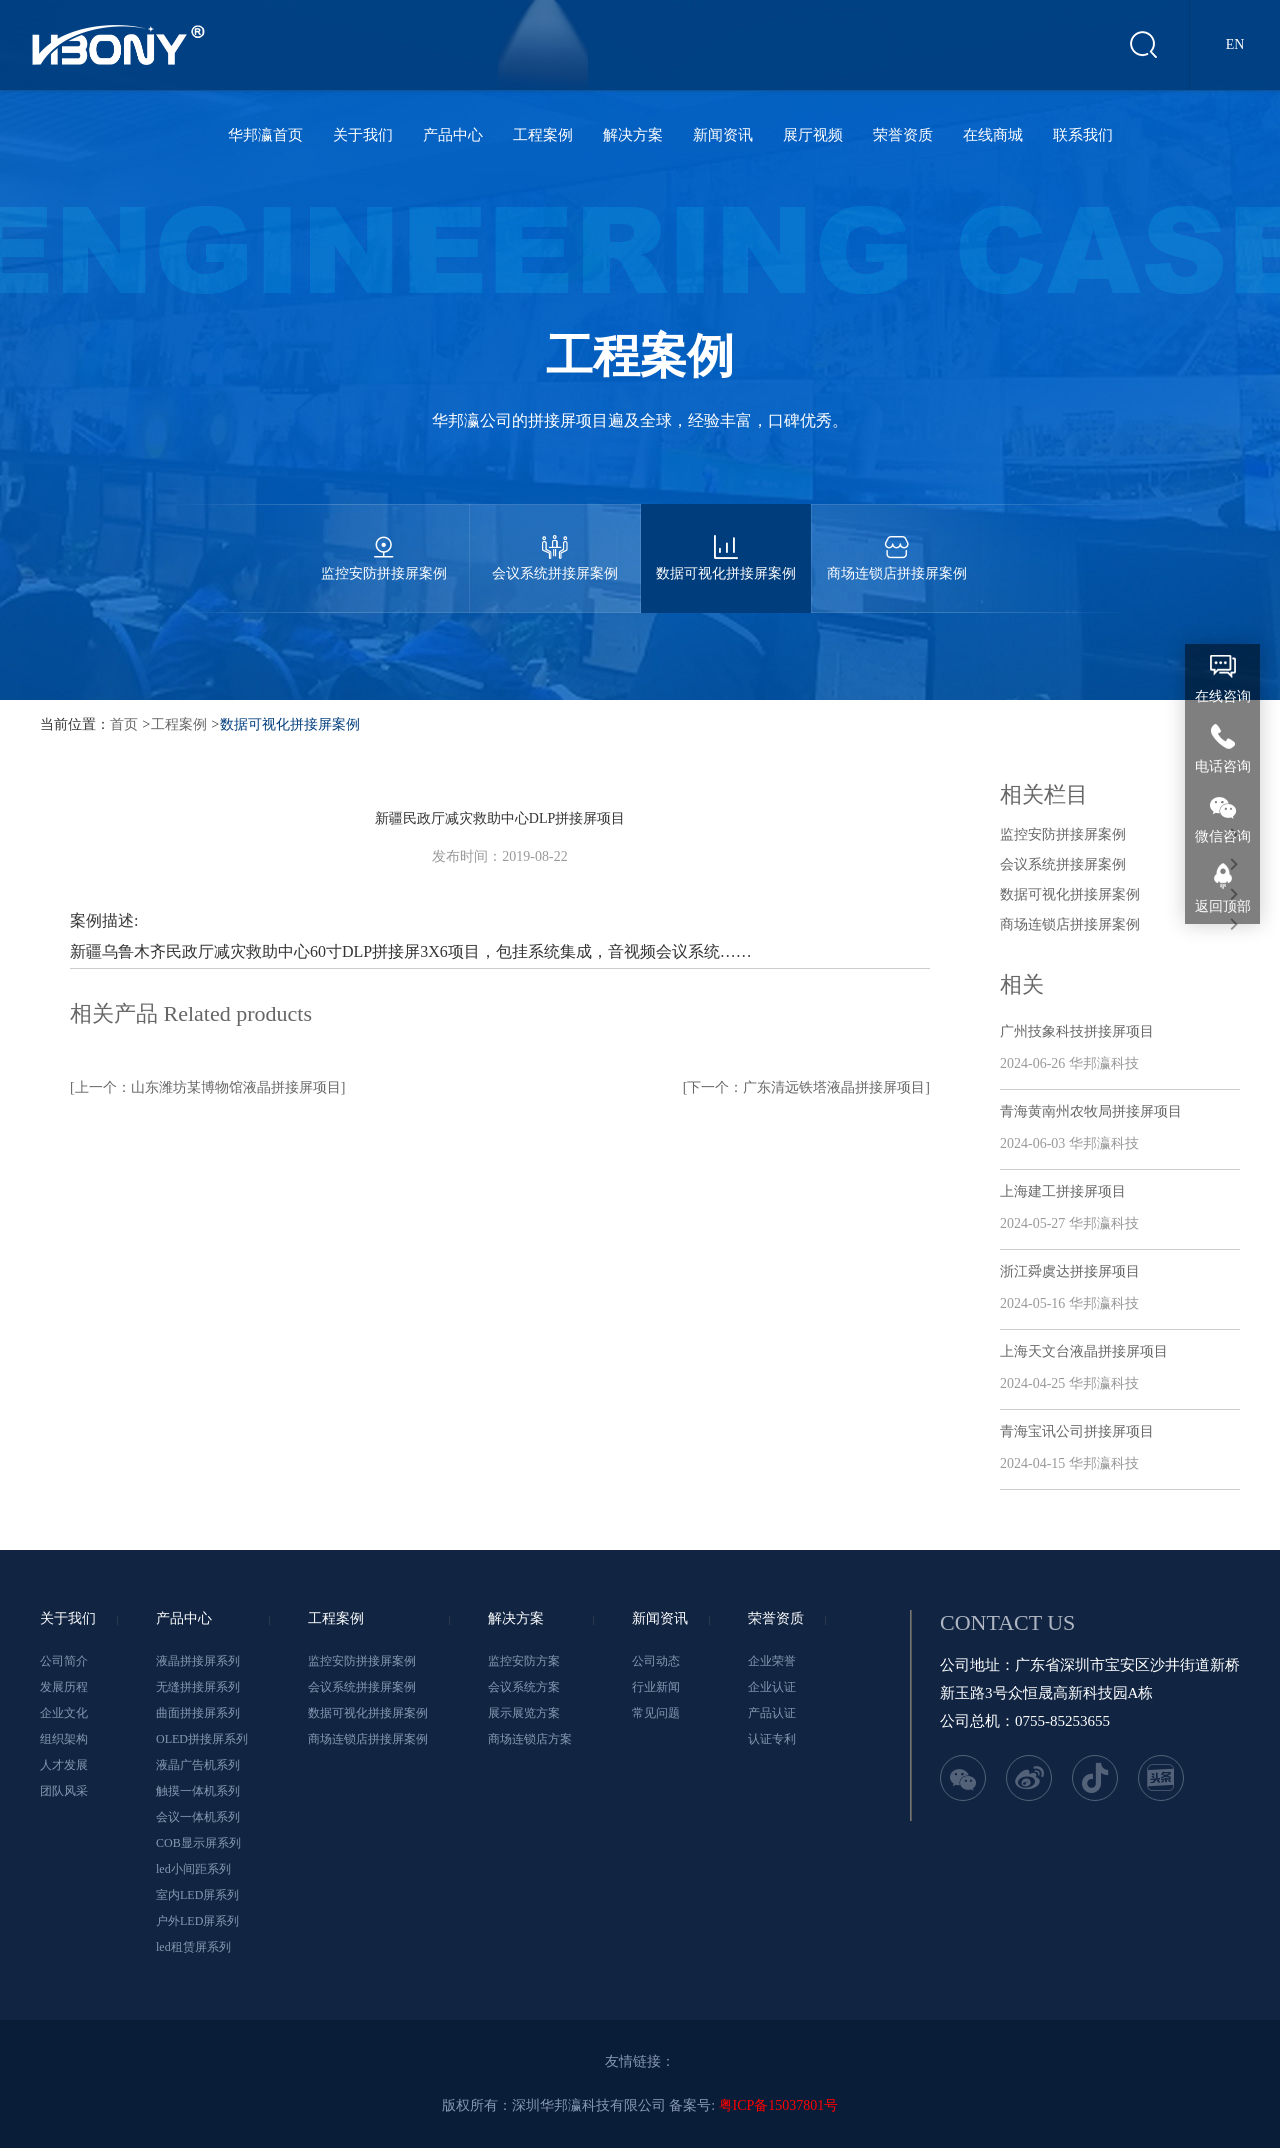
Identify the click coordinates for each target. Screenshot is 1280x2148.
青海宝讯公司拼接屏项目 (1077, 1431)
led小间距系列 (193, 1869)
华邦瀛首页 (265, 135)
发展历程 (64, 1687)
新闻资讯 (723, 135)
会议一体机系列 (198, 1817)
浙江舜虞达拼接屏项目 (1070, 1271)
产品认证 (772, 1713)
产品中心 (453, 135)
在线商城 (993, 135)
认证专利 (772, 1739)
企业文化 (64, 1713)
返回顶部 (1223, 906)
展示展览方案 (524, 1713)
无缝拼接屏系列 (198, 1687)
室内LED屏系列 (197, 1895)
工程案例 (543, 135)
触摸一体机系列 (198, 1791)
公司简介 (64, 1661)
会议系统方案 (524, 1687)
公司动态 (656, 1661)
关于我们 (363, 135)
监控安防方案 (524, 1661)
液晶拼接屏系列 (198, 1661)
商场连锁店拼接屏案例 (897, 542)
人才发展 (64, 1765)
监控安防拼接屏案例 (384, 542)
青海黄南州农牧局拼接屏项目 (1091, 1111)
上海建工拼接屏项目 (1063, 1191)
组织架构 (64, 1739)
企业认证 (772, 1687)
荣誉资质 (903, 135)
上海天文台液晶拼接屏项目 (1084, 1351)
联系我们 (1083, 135)
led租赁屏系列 (193, 1947)
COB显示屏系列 (198, 1843)
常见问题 (656, 1713)
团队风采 (64, 1791)
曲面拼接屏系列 (198, 1713)
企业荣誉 (772, 1661)
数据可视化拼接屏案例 (726, 542)
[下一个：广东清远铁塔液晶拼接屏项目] (806, 1087)
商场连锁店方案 (530, 1739)
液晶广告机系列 (198, 1765)
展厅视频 (813, 135)
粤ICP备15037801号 (779, 2105)
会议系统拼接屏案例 (555, 542)
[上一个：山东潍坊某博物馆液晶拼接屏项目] (207, 1087)
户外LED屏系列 (197, 1921)
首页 (124, 724)
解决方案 (633, 135)
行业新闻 (656, 1687)
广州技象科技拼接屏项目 (1077, 1031)
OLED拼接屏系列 (202, 1739)
